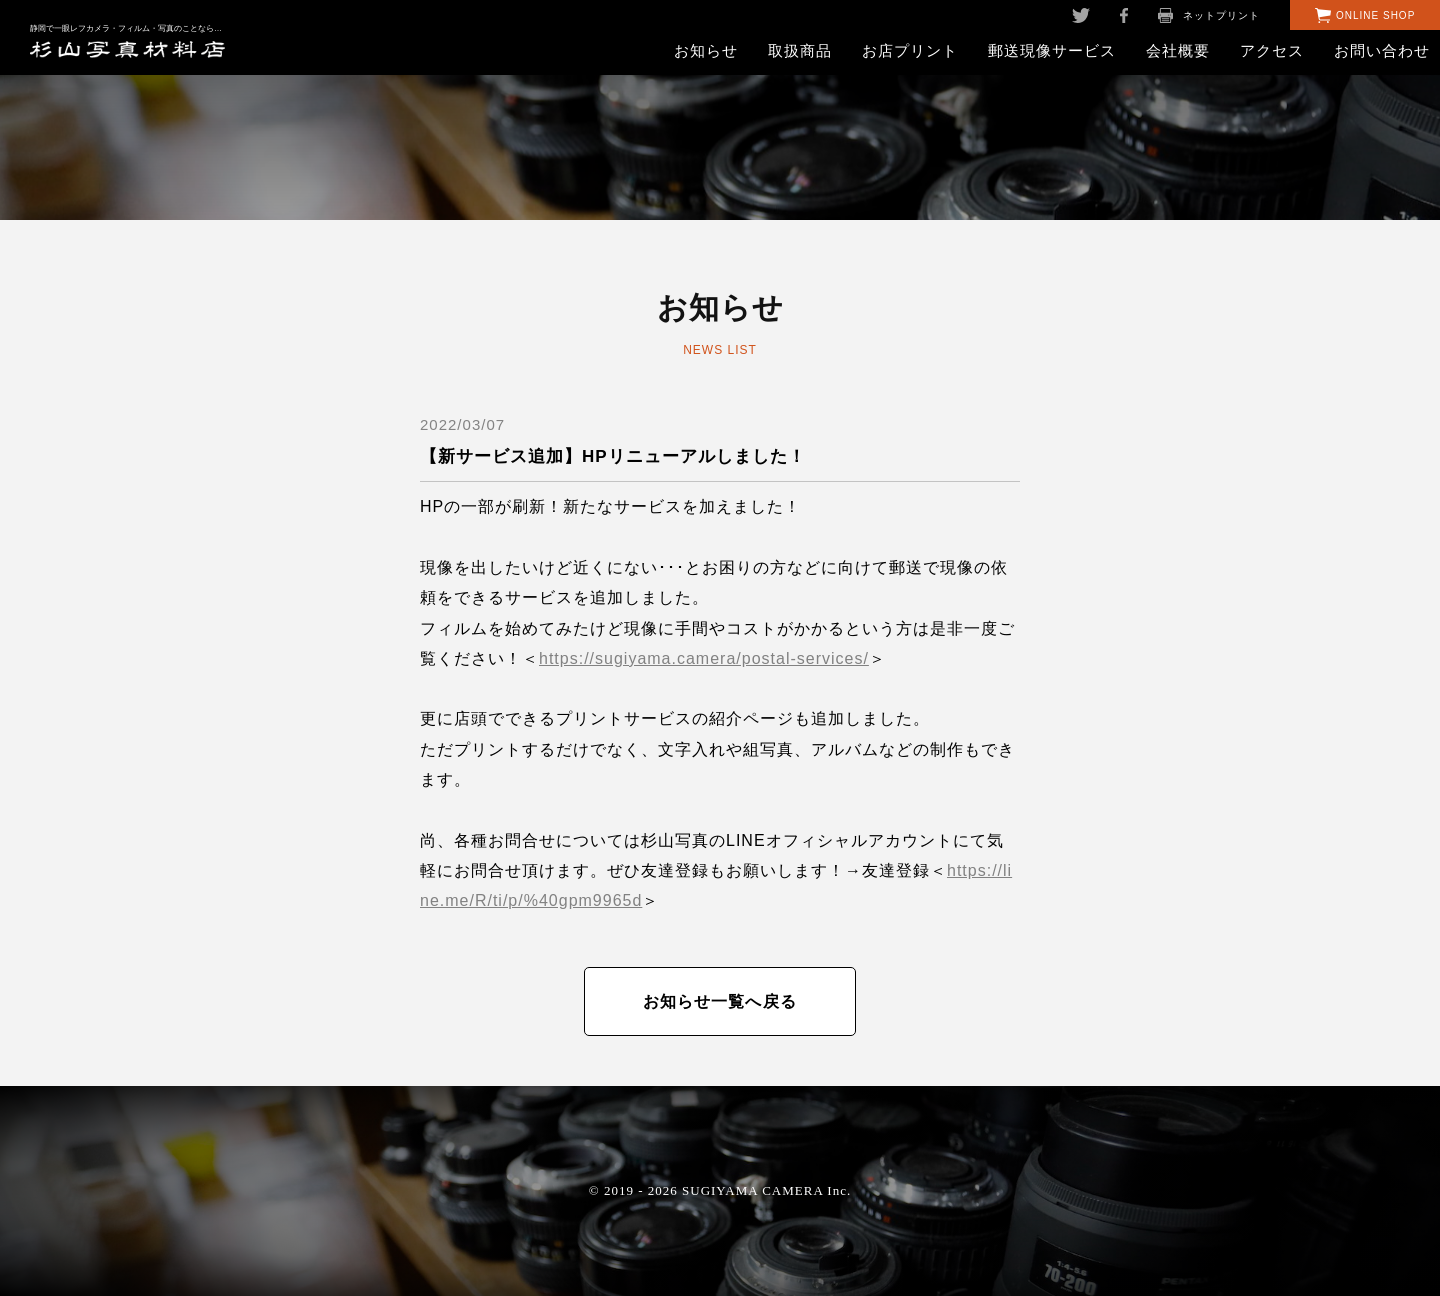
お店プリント (910, 50)
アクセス (1272, 50)
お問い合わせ (1382, 50)
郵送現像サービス (1052, 50)
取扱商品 (800, 50)
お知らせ (706, 50)
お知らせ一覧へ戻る (720, 1001)
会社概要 (1178, 50)
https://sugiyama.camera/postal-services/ (704, 658)
